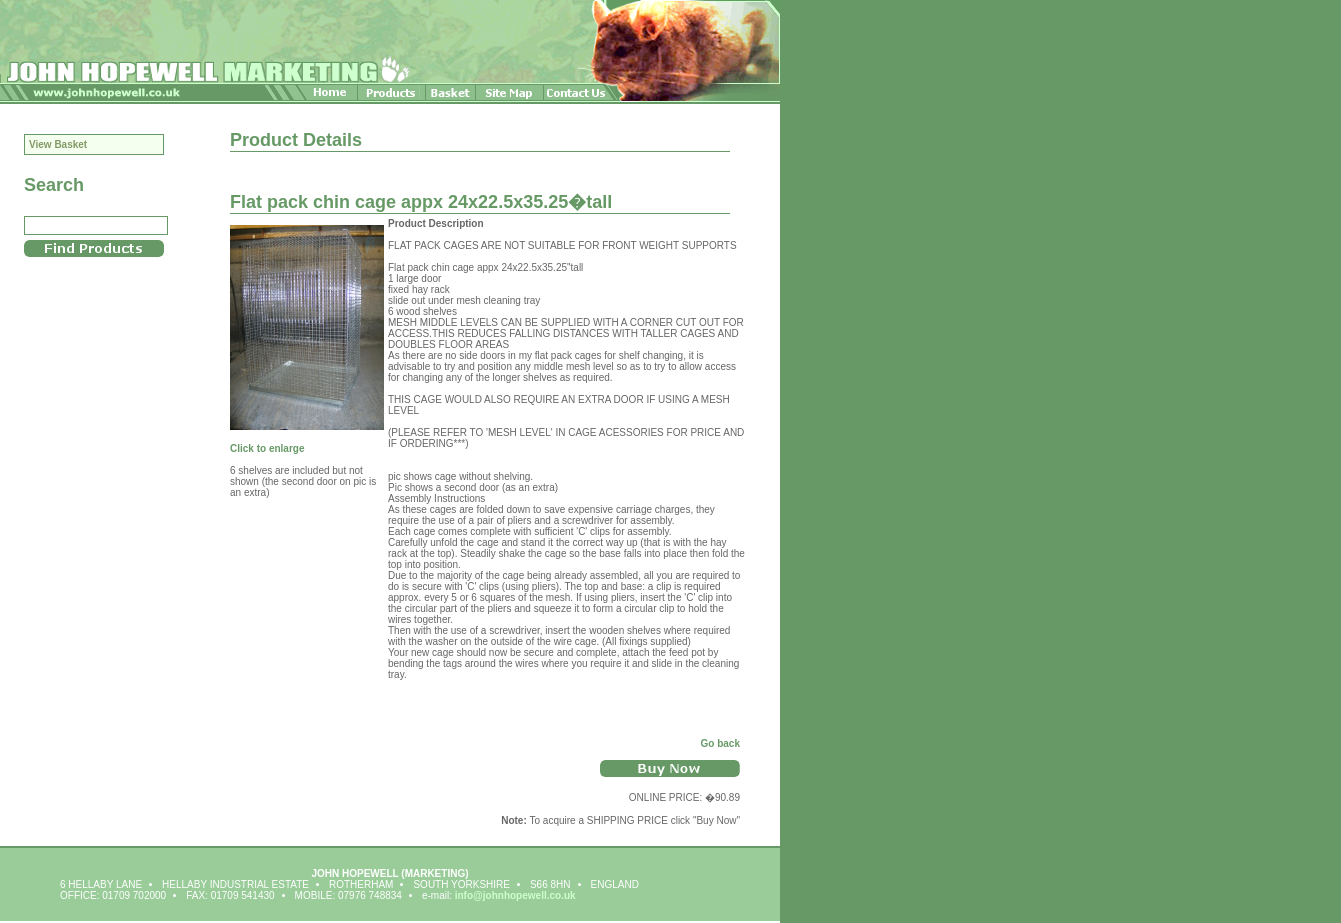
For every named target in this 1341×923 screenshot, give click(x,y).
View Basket (58, 144)
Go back (720, 743)
